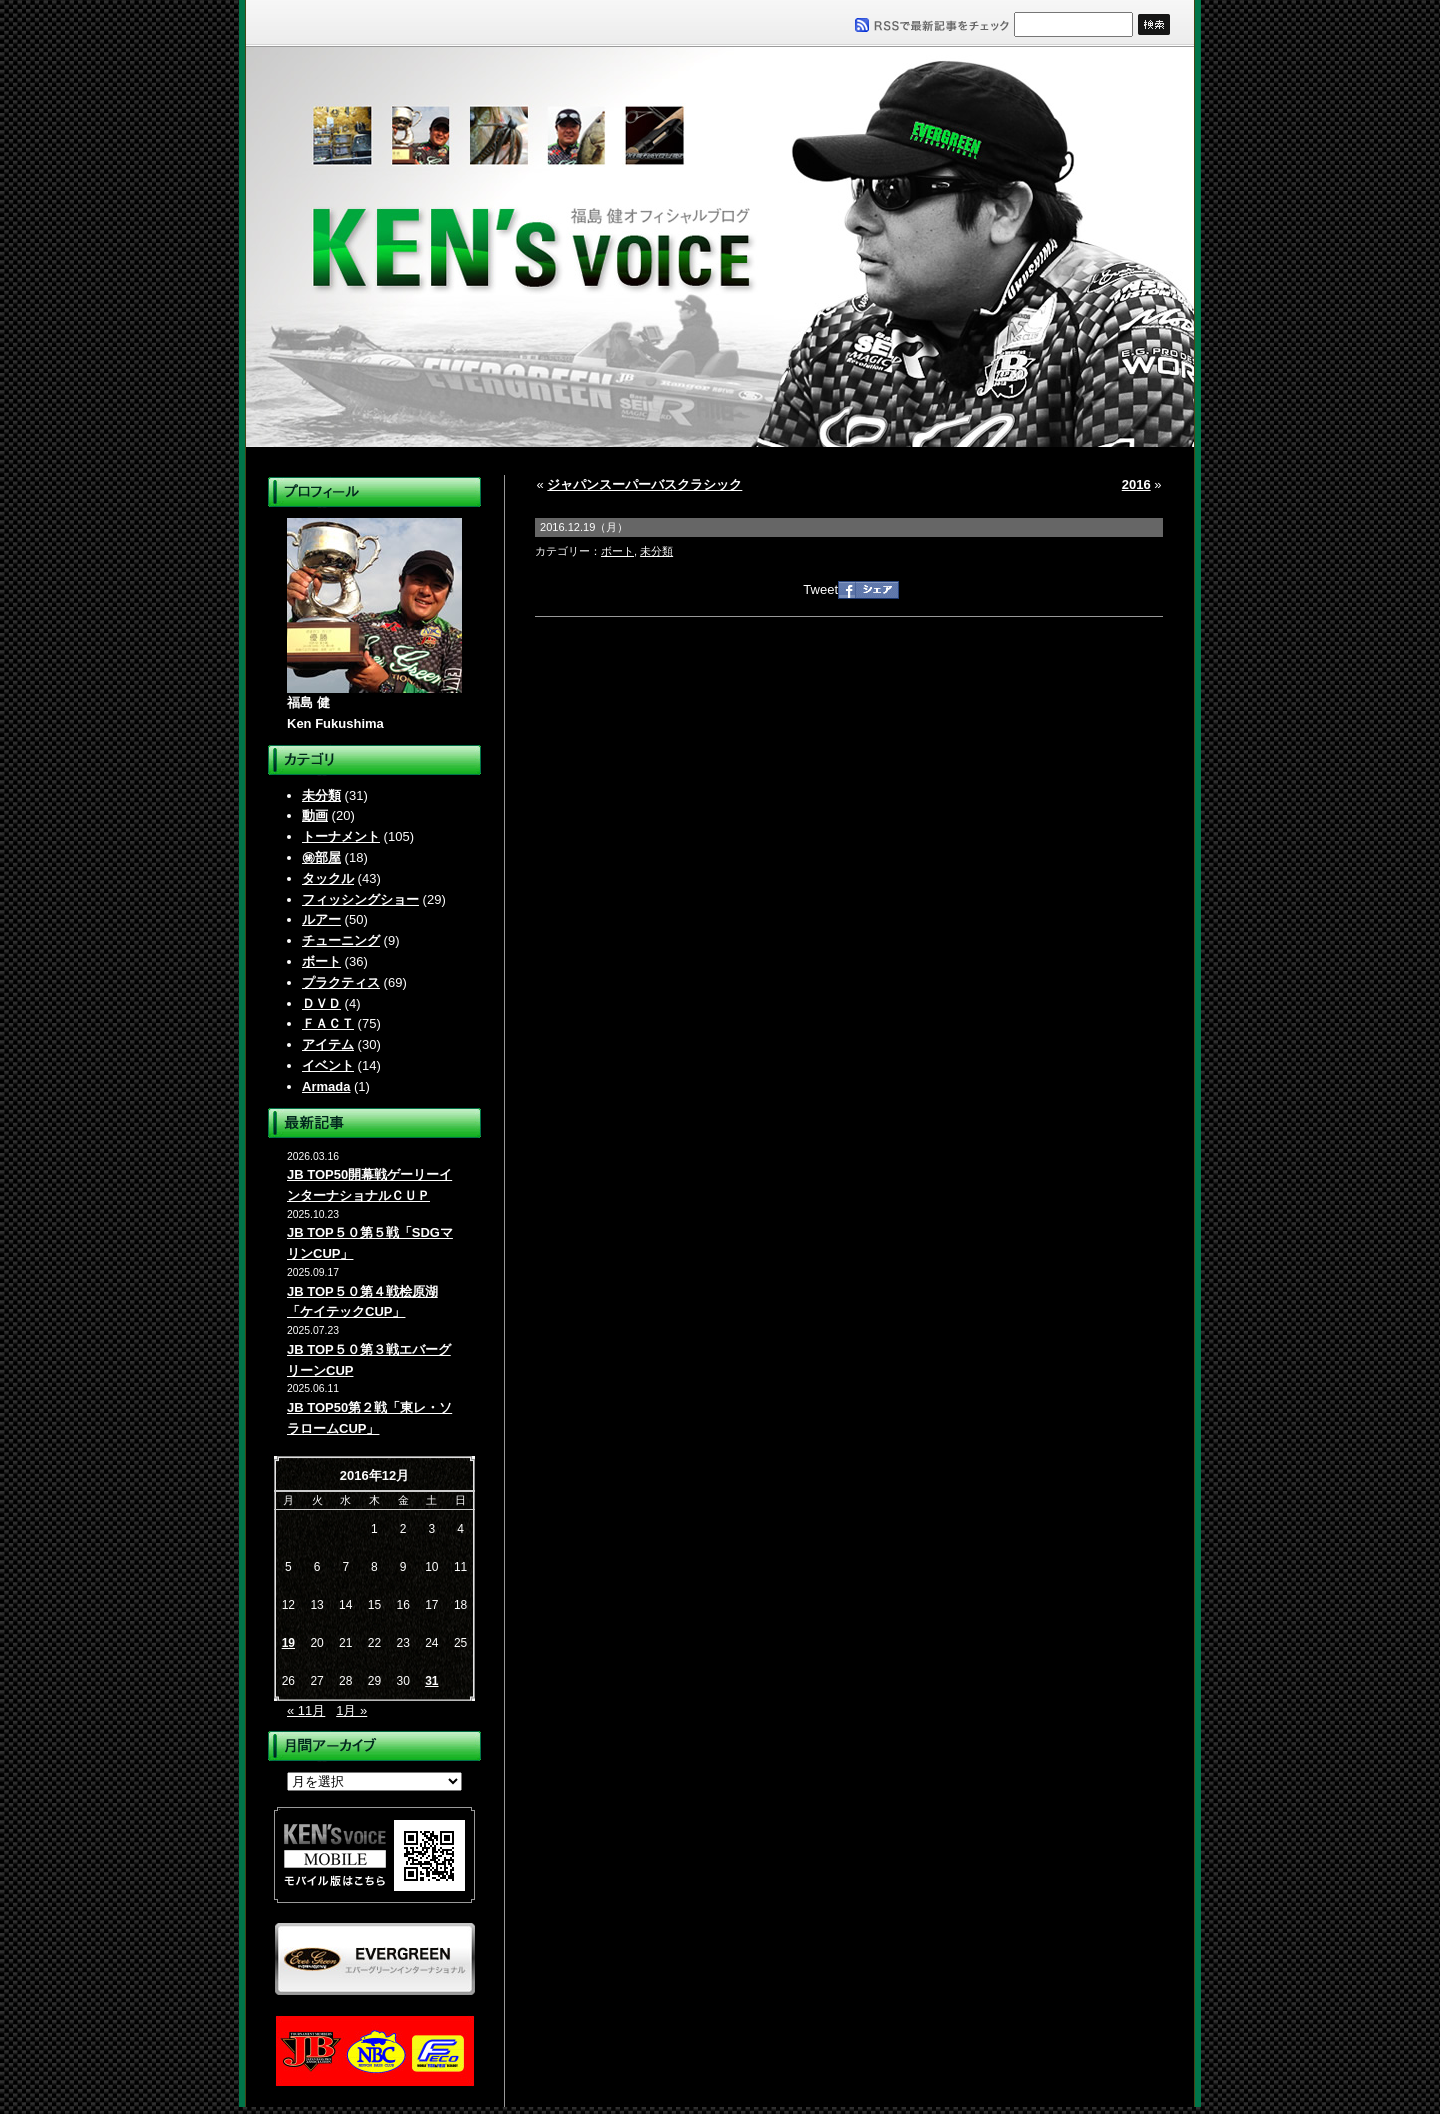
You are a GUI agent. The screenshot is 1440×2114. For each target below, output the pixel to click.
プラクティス (341, 982)
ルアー (321, 919)
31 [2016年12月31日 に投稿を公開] (431, 1681)
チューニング (341, 940)
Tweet (820, 589)
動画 (315, 815)
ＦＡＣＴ (328, 1023)
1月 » (351, 1710)
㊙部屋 (321, 857)
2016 (1136, 484)
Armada (326, 1086)
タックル (328, 878)
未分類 (321, 795)
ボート (321, 961)
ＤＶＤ (321, 1003)
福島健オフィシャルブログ (720, 247)
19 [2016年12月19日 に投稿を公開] (288, 1643)
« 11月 (306, 1710)
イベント (328, 1065)
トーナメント (341, 836)
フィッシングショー (360, 899)
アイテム (328, 1044)
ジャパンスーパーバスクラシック (644, 484)
